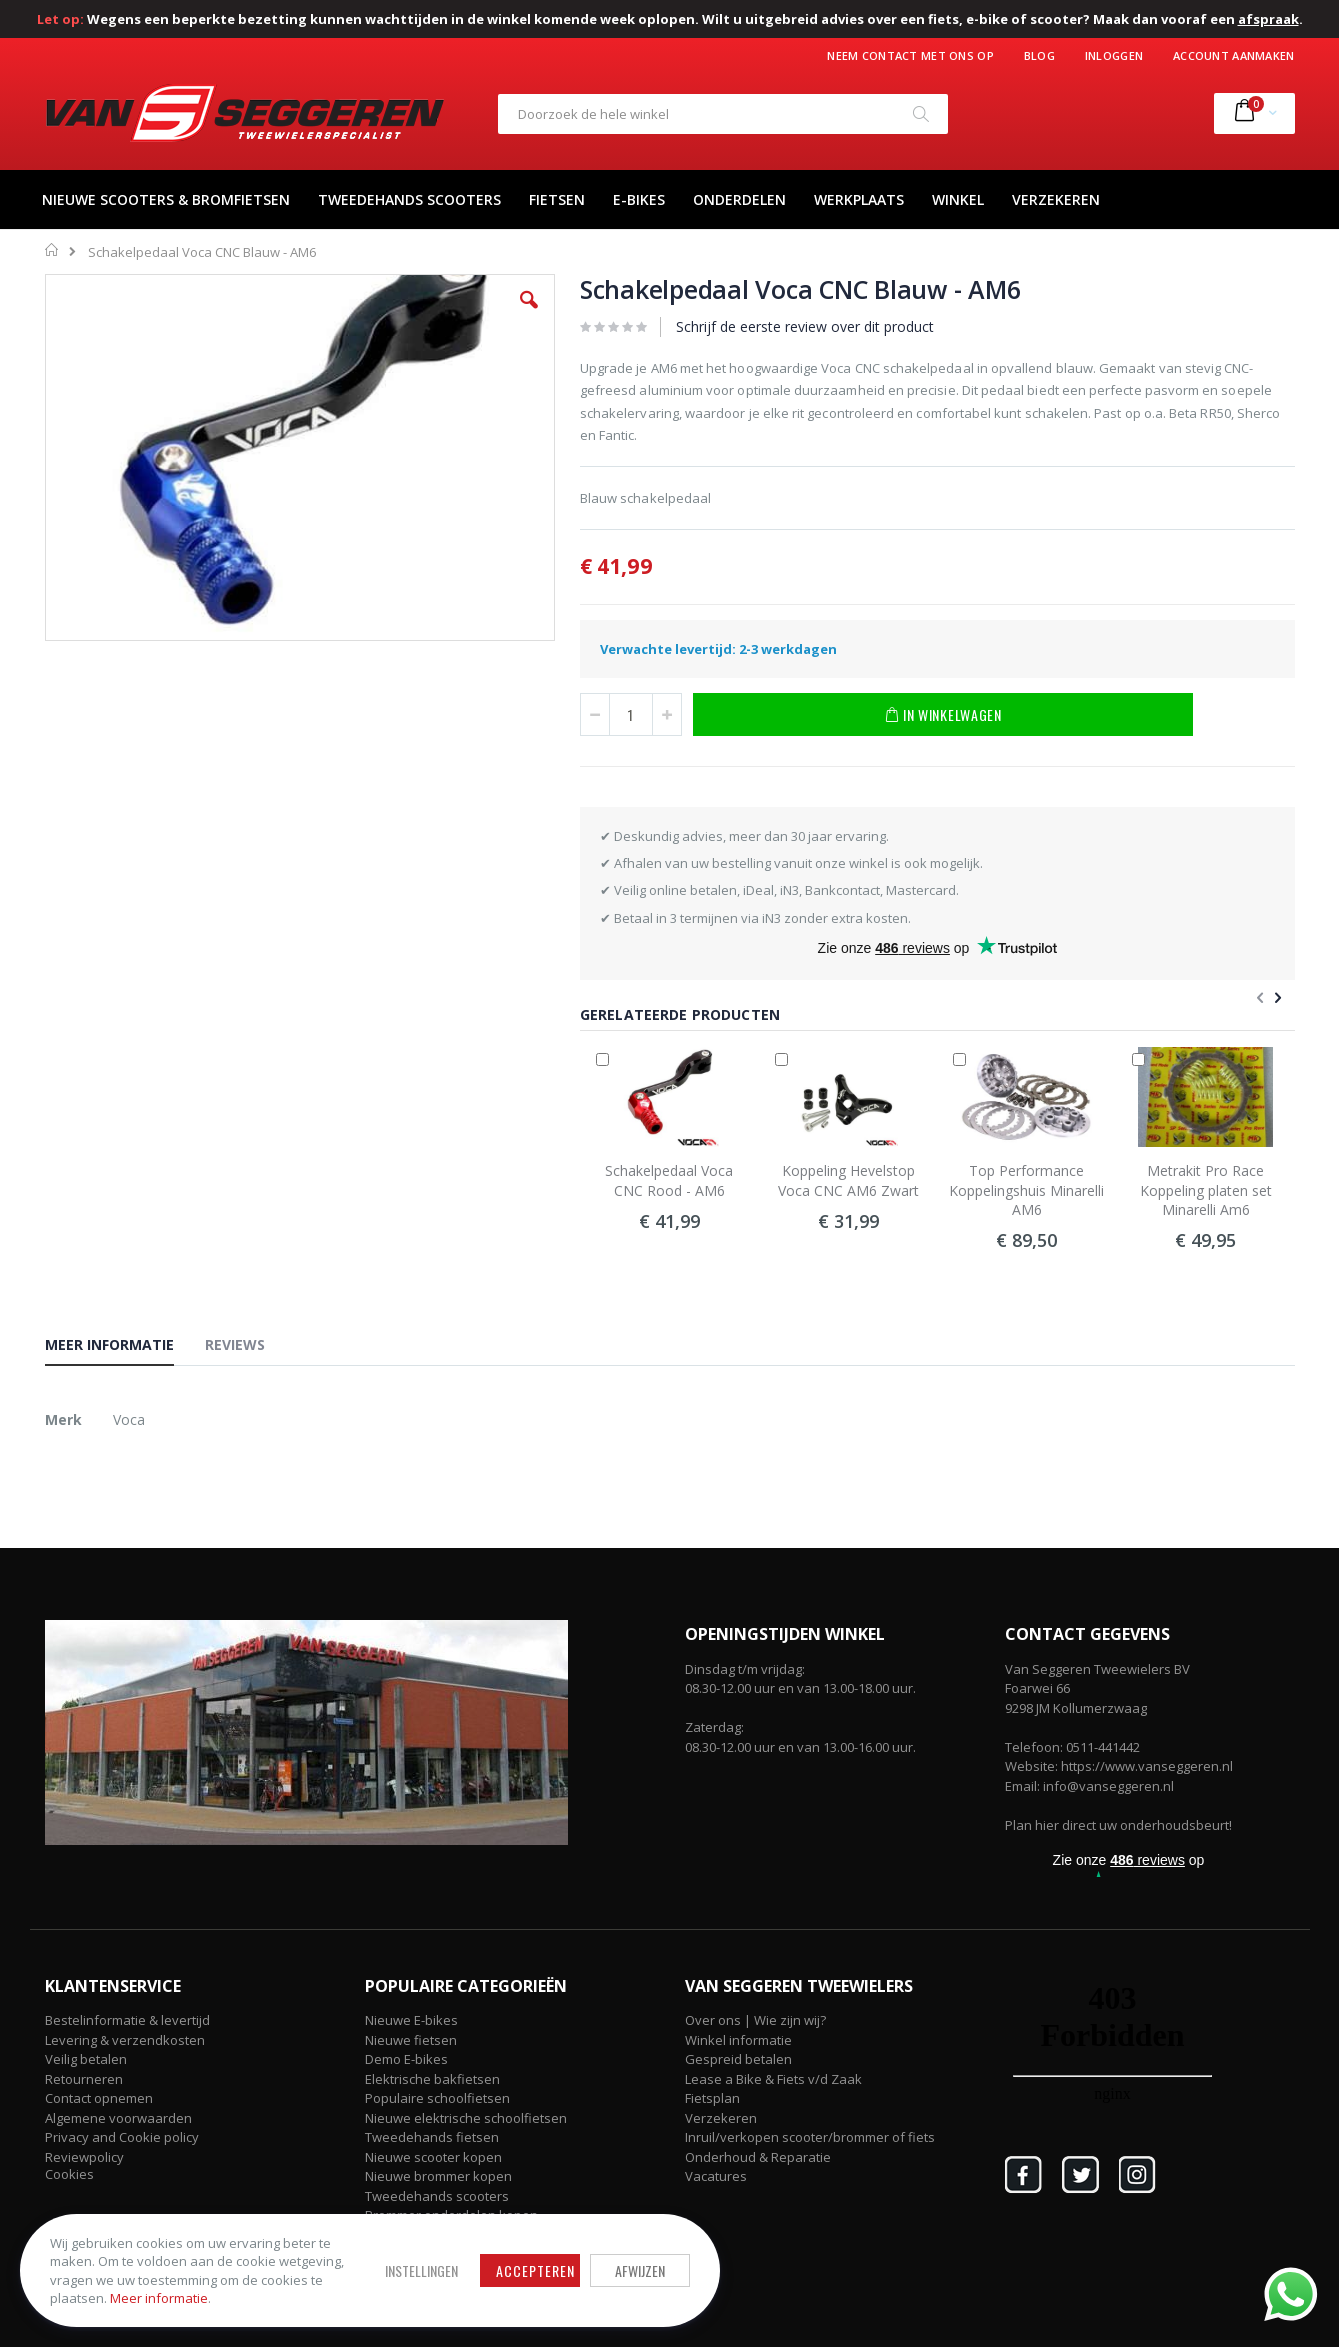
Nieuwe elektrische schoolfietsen (466, 2118)
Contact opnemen (99, 2098)
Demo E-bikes (406, 2059)
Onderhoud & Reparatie (758, 2157)
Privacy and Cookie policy (122, 2137)
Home (52, 250)
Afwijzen (640, 2270)
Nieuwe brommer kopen (438, 2176)
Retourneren (84, 2079)
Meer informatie (159, 2298)
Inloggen (1114, 55)
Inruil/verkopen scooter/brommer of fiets (810, 2137)
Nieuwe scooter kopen (433, 2157)
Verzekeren (721, 2118)
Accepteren (535, 2270)
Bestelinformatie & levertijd (127, 2020)
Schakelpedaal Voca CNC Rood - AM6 (669, 1180)
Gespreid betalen (738, 2059)
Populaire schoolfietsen (437, 2098)
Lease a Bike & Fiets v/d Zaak (773, 2079)
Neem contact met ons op (910, 55)
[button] (529, 315)
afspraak (1268, 19)
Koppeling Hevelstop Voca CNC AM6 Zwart (848, 1180)
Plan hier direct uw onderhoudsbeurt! (1118, 1825)
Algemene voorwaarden (118, 2118)
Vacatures (716, 2176)
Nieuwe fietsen (411, 2040)
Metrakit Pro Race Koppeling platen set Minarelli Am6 (1206, 1190)
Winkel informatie (738, 2040)
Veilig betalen (86, 2059)
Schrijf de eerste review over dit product (805, 326)
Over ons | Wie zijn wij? (755, 2020)
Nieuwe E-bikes (411, 2020)
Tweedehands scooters (437, 2196)
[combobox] (723, 114)
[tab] (124, 1348)
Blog (1039, 55)
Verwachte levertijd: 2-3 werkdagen (718, 649)
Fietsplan (712, 2098)
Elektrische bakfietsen (432, 2079)
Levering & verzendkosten (125, 2040)
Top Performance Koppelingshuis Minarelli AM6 (1026, 1190)
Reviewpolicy (84, 2157)
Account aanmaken (1233, 55)
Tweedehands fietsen (432, 2137)
